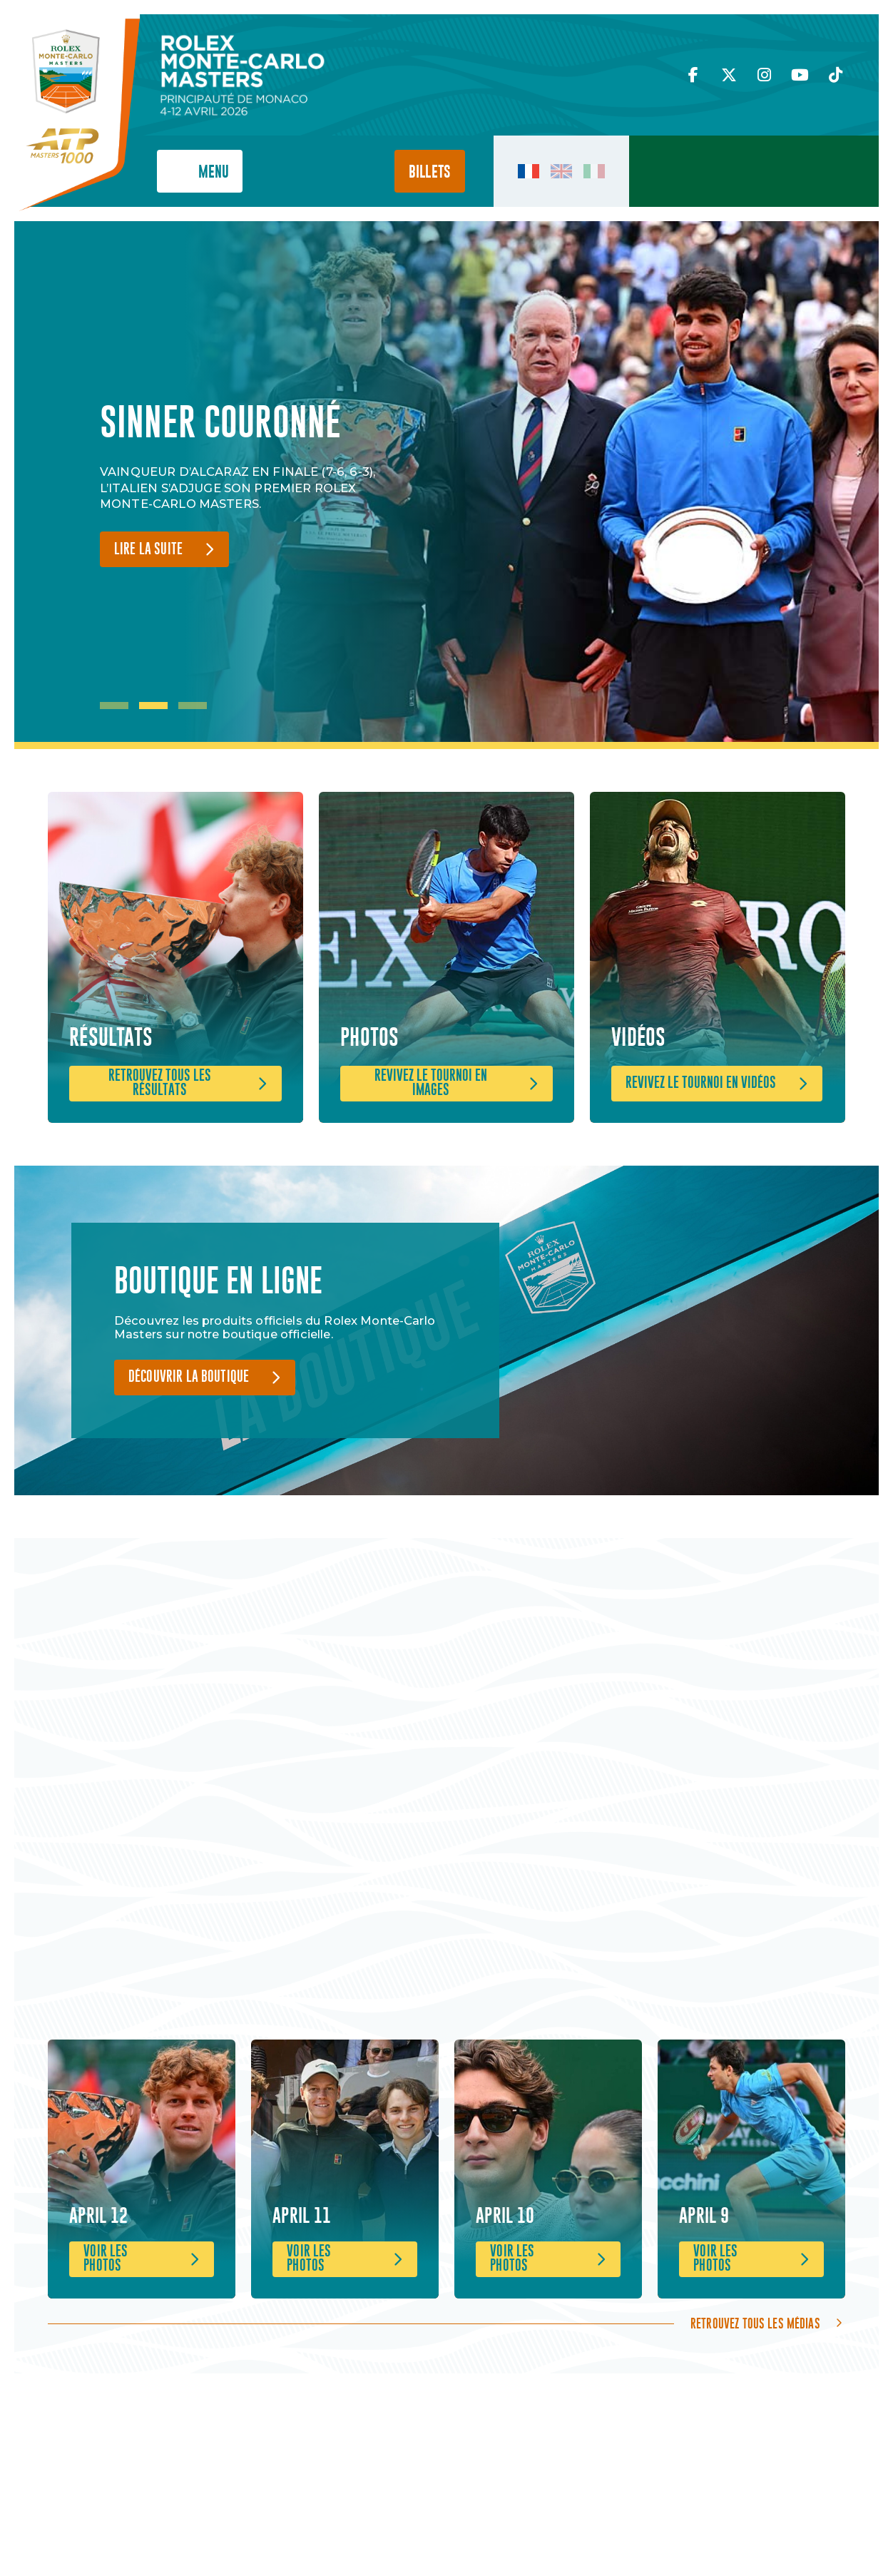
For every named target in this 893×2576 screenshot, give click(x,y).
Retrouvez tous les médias (755, 2426)
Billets (430, 172)
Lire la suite (148, 550)
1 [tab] (114, 705)
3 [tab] (192, 705)
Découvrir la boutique (188, 1439)
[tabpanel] (249, 485)
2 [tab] (153, 705)
